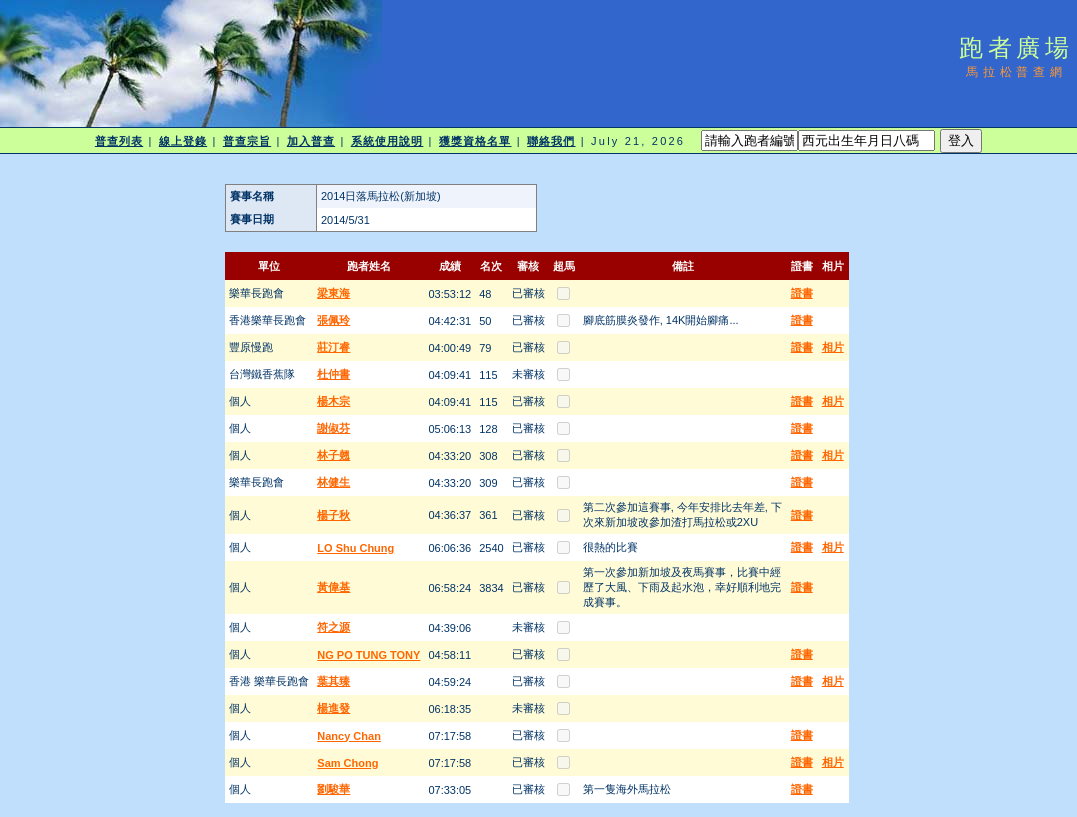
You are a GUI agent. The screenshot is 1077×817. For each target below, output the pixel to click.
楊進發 (333, 708)
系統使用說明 (387, 141)
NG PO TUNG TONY (368, 655)
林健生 (333, 482)
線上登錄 (183, 141)
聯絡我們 (551, 141)
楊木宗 (333, 401)
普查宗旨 (247, 141)
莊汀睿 (333, 347)
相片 (833, 347)
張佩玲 (333, 320)
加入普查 (311, 141)
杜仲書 (333, 374)
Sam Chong (347, 763)
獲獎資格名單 (475, 141)
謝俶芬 (333, 428)
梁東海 (333, 293)
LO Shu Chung (355, 548)
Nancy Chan (349, 736)
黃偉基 (333, 587)
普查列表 (119, 141)
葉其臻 (333, 681)
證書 (802, 293)
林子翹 (333, 455)
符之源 (333, 627)
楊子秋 (333, 515)
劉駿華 (333, 789)
